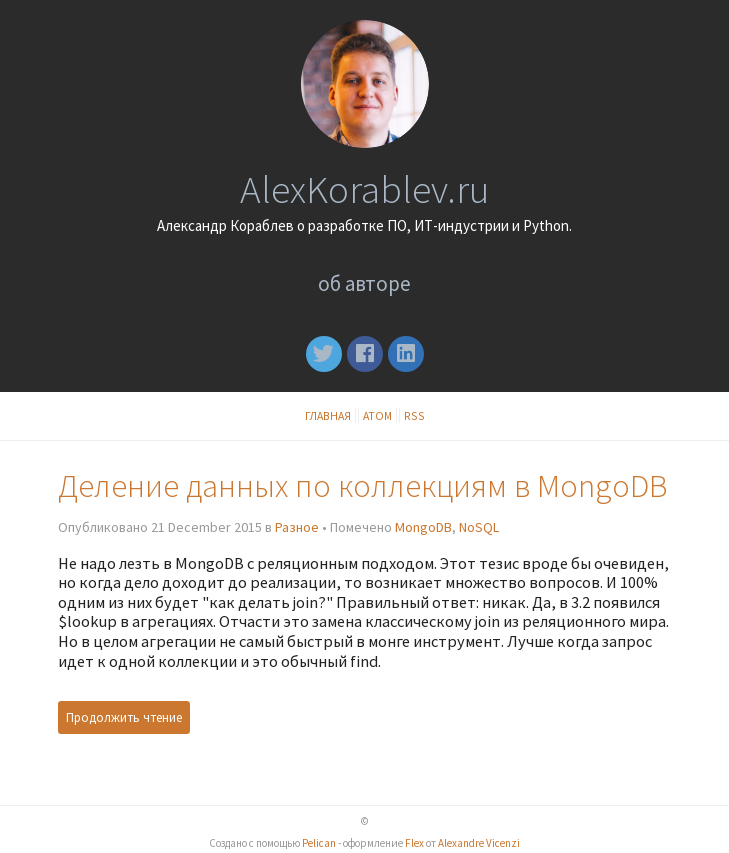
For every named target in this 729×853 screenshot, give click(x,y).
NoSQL (479, 527)
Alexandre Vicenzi (479, 843)
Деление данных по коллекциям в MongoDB (362, 485)
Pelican (319, 843)
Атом (377, 415)
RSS (414, 415)
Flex (414, 843)
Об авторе (364, 283)
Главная (328, 415)
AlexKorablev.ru (364, 189)
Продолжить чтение (124, 717)
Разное (297, 527)
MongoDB (423, 527)
